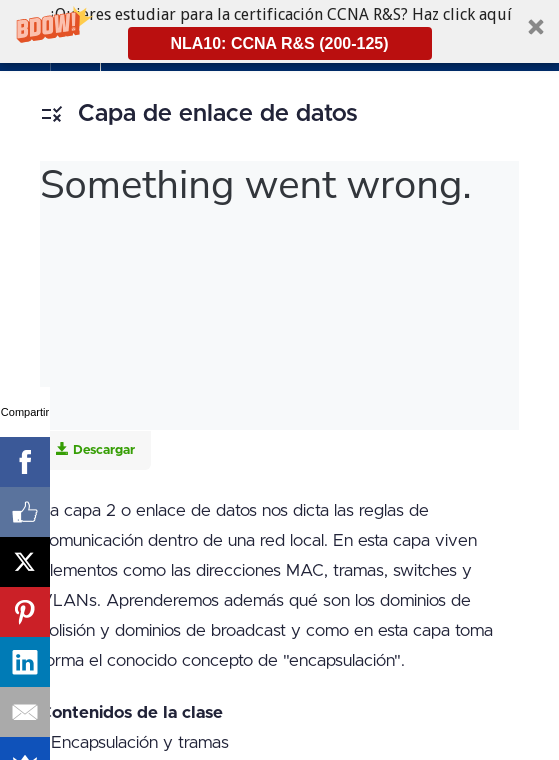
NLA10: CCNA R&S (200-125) (279, 43)
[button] (279, 31)
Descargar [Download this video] (95, 449)
